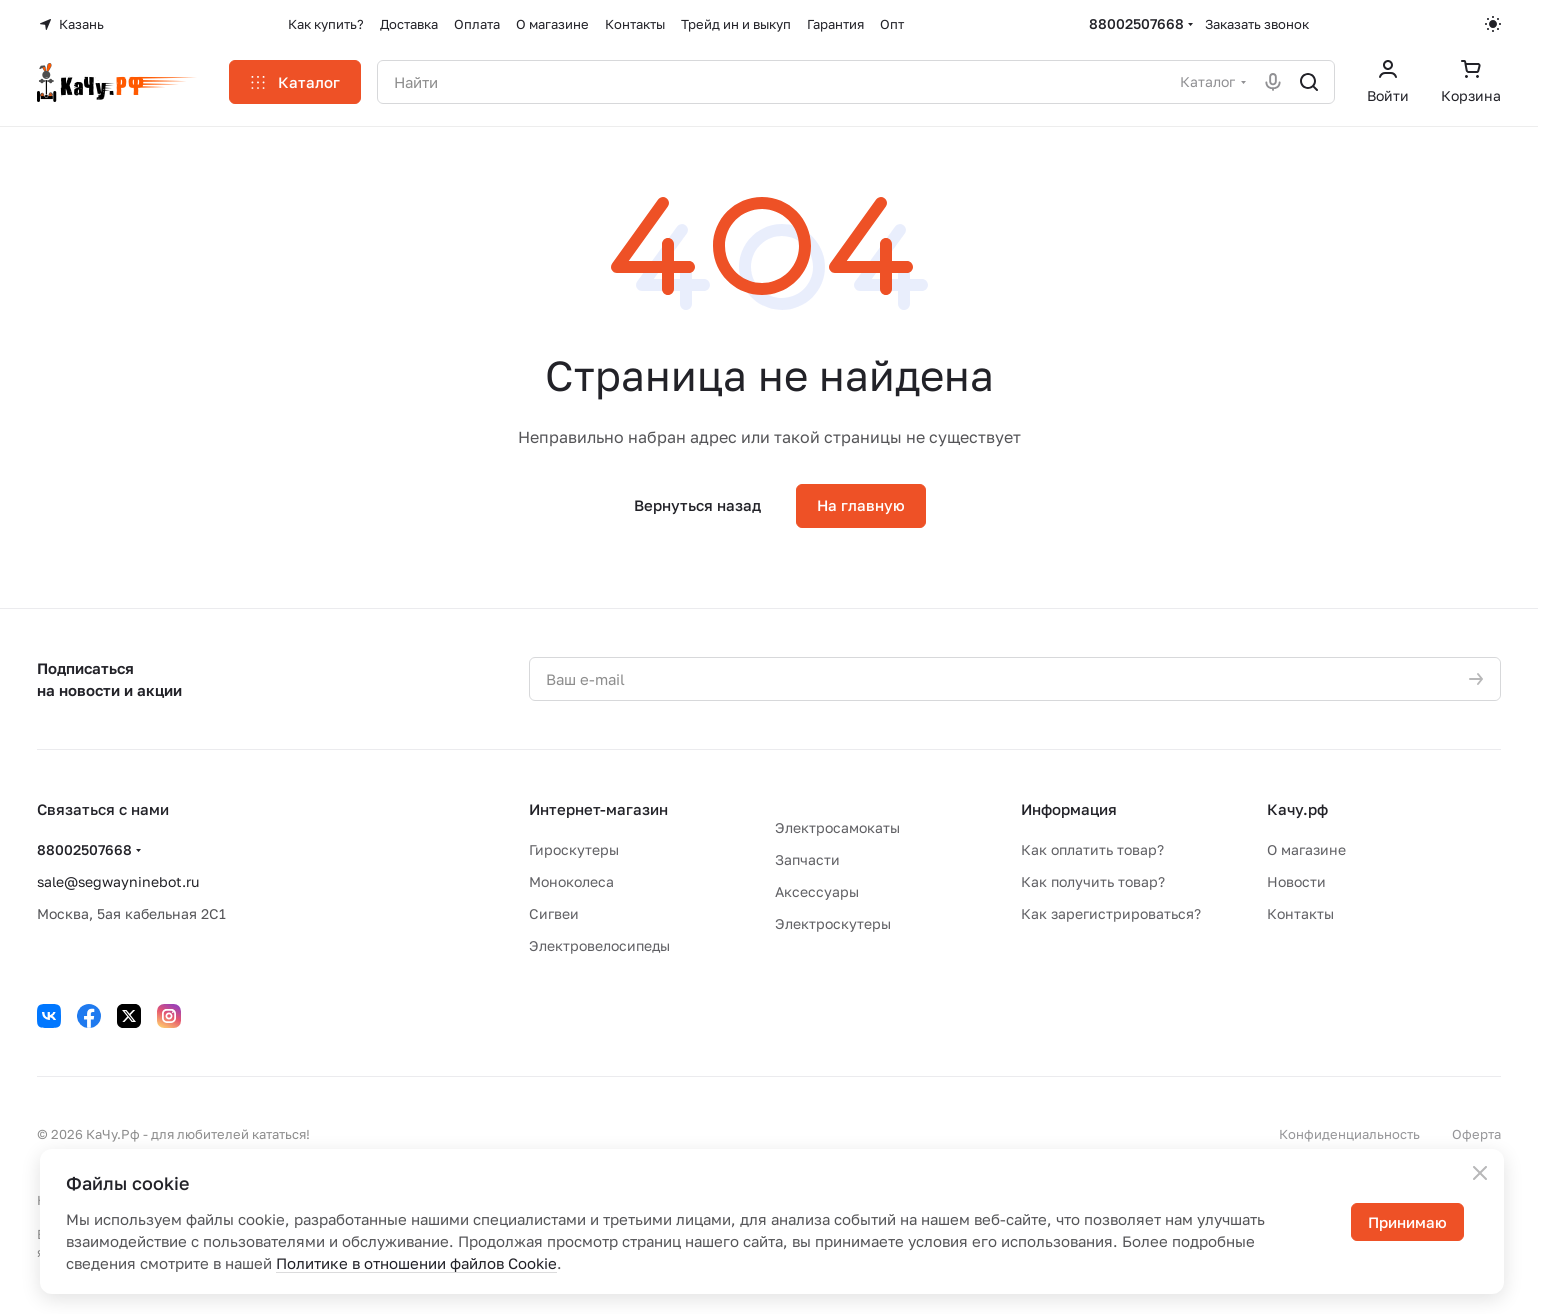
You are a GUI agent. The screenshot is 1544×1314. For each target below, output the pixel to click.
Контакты (1300, 913)
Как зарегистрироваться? (1111, 913)
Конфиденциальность (1349, 1134)
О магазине (1306, 849)
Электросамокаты (837, 827)
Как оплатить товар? (1092, 849)
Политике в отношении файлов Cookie (416, 1263)
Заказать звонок (1257, 24)
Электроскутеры (833, 923)
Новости (1296, 881)
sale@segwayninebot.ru (118, 881)
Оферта (1476, 1134)
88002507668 (1136, 23)
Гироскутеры (574, 849)
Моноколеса (571, 881)
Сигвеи (554, 913)
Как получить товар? (1093, 881)
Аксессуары (817, 891)
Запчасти (807, 859)
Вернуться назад (697, 505)
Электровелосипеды (599, 945)
